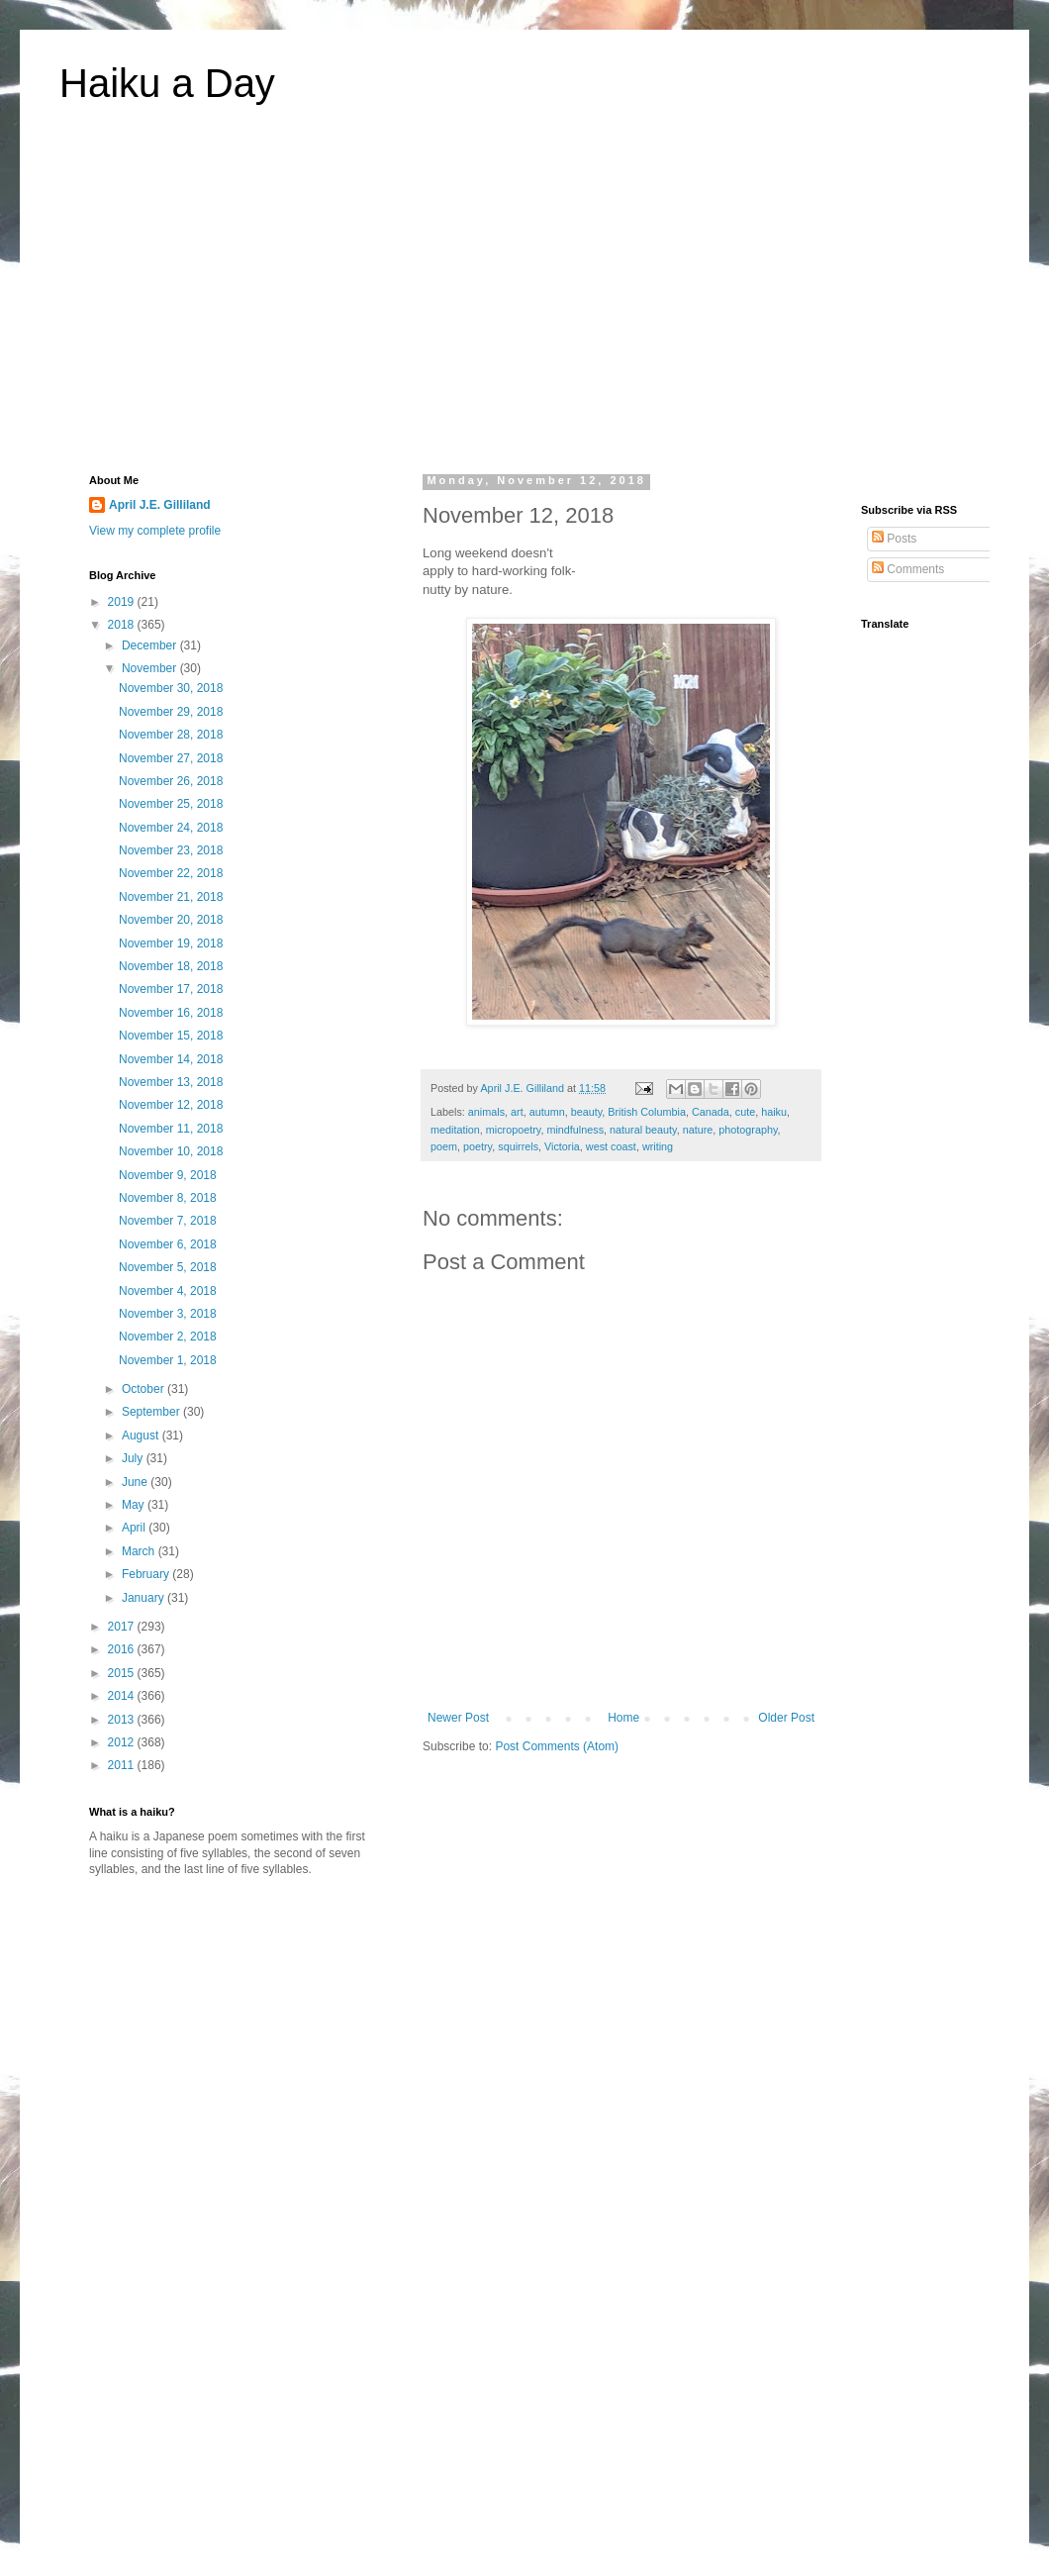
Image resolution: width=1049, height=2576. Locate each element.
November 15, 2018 (171, 1035)
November (151, 668)
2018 (123, 625)
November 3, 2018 (168, 1314)
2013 (123, 1720)
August (142, 1435)
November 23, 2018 (171, 850)
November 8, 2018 (168, 1198)
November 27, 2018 (171, 758)
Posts (894, 538)
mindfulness (575, 1130)
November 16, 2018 (171, 1013)
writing (657, 1146)
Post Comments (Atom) (557, 1746)
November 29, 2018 (171, 712)
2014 (123, 1696)
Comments (908, 569)
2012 (123, 1742)
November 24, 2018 (171, 828)
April (135, 1528)
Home (623, 1718)
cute (745, 1112)
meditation (455, 1130)
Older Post (786, 1718)
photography (747, 1130)
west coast (611, 1146)
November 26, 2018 (171, 781)
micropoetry (513, 1130)
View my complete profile (155, 531)
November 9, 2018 (168, 1175)
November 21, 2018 (171, 897)
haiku (774, 1112)
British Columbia (647, 1112)
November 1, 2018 (168, 1360)
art (517, 1112)
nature (698, 1130)
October (144, 1389)
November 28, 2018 (171, 735)
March (140, 1551)
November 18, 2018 (171, 966)
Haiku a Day (167, 83)
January (144, 1598)
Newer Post (458, 1718)
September (152, 1412)
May (134, 1505)
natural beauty (643, 1130)
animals (486, 1112)
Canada (710, 1112)
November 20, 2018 (171, 920)
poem (443, 1146)
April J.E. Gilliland (160, 505)
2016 (123, 1649)
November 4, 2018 (168, 1291)
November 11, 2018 (171, 1129)
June (136, 1482)
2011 (123, 1765)
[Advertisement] (524, 301)
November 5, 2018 (168, 1267)
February (147, 1574)
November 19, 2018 (171, 943)
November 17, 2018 (171, 989)
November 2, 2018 (168, 1336)
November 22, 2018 (171, 873)
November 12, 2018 (171, 1105)
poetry (477, 1146)
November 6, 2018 (168, 1244)
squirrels (518, 1146)
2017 (123, 1627)
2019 (123, 602)
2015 (123, 1673)
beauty (587, 1112)
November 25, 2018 (171, 804)
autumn (547, 1112)
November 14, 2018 (171, 1059)
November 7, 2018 (168, 1221)
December (151, 645)
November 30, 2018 (171, 688)
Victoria (562, 1146)
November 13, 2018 (171, 1082)
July (134, 1458)
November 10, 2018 (171, 1151)
